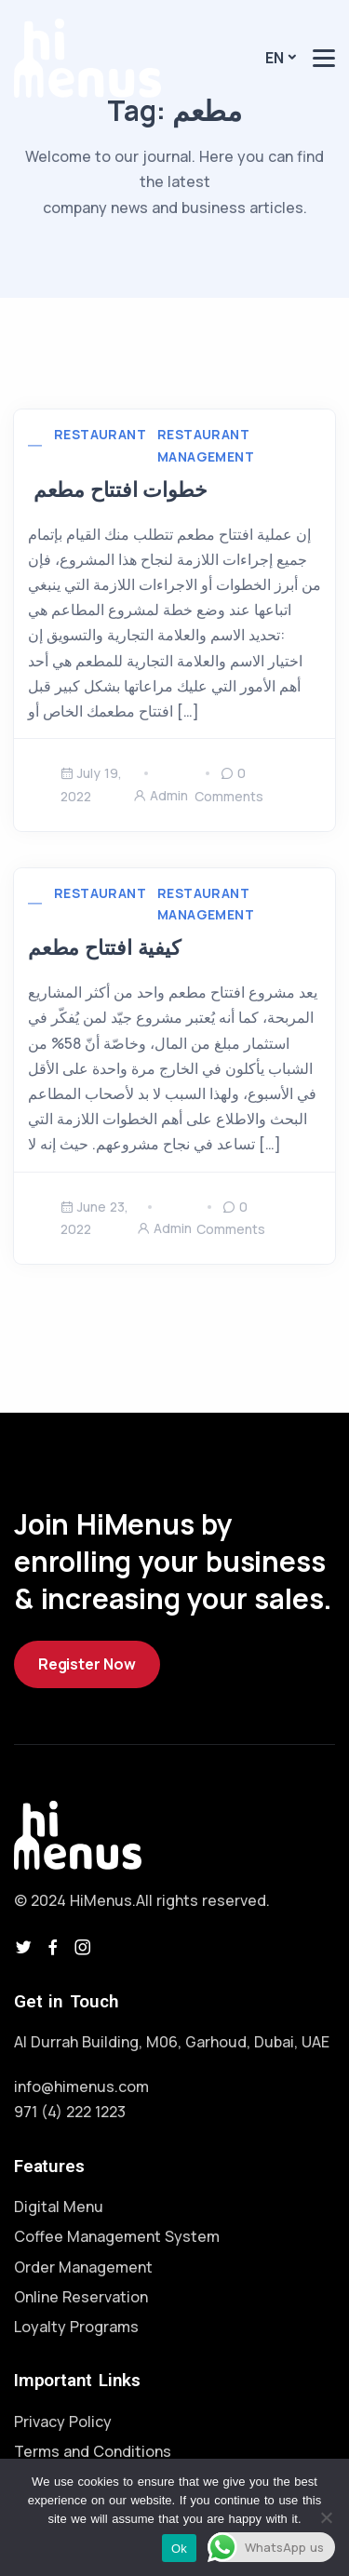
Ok (179, 2549)
